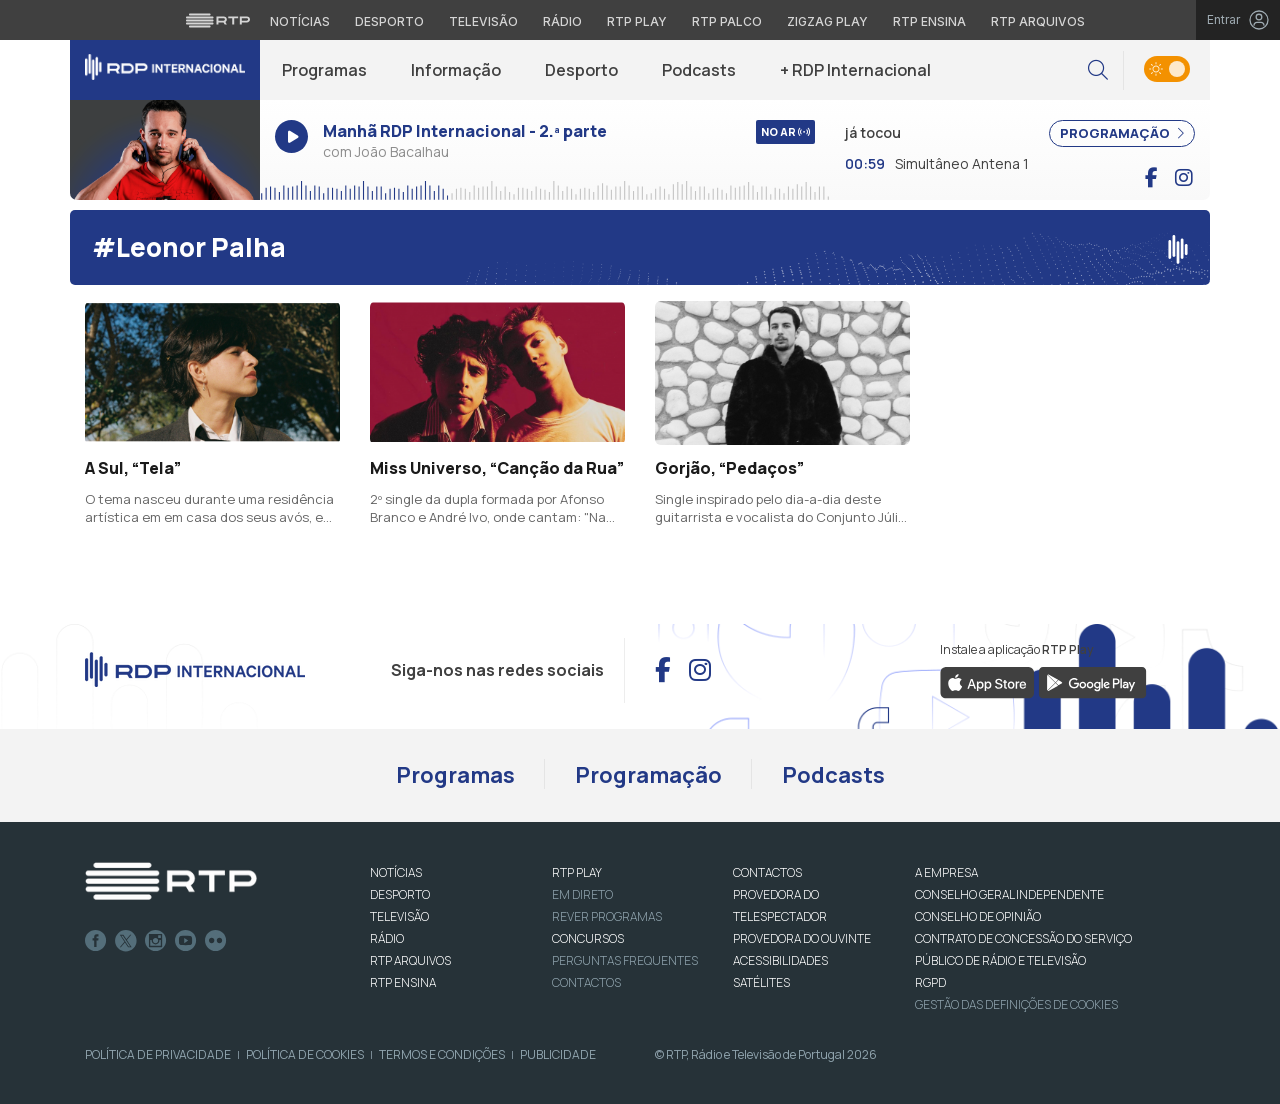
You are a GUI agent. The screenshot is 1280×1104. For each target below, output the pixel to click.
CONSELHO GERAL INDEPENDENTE (1009, 894)
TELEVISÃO (399, 916)
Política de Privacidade (158, 1054)
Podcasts (699, 70)
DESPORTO (400, 894)
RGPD (930, 982)
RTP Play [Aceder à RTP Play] (637, 21)
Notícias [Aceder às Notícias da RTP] (300, 21)
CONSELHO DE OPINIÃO (978, 916)
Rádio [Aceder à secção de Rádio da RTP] (562, 21)
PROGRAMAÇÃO (1122, 133)
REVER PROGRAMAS (607, 916)
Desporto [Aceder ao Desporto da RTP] (389, 21)
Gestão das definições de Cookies (1016, 1004)
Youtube (186, 941)
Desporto (581, 70)
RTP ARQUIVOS (410, 960)
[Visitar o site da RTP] (218, 20)
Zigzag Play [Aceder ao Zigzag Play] (827, 21)
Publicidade (558, 1054)
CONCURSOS (588, 938)
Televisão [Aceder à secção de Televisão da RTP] (483, 21)
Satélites (761, 982)
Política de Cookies (305, 1054)
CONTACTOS (767, 872)
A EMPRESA (946, 872)
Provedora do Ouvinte (802, 938)
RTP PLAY (577, 872)
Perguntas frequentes (625, 960)
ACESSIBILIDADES (780, 960)
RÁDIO (387, 938)
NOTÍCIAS (396, 872)
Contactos (586, 982)
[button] (1098, 70)
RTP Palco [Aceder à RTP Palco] (727, 21)
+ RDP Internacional (855, 70)
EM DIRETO (582, 894)
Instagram (156, 941)
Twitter (126, 941)
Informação (456, 70)
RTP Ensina (403, 982)
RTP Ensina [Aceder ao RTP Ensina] (929, 21)
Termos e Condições (442, 1054)
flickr (216, 941)
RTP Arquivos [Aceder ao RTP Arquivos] (1038, 21)
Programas (324, 70)
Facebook (96, 941)
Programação (648, 775)
